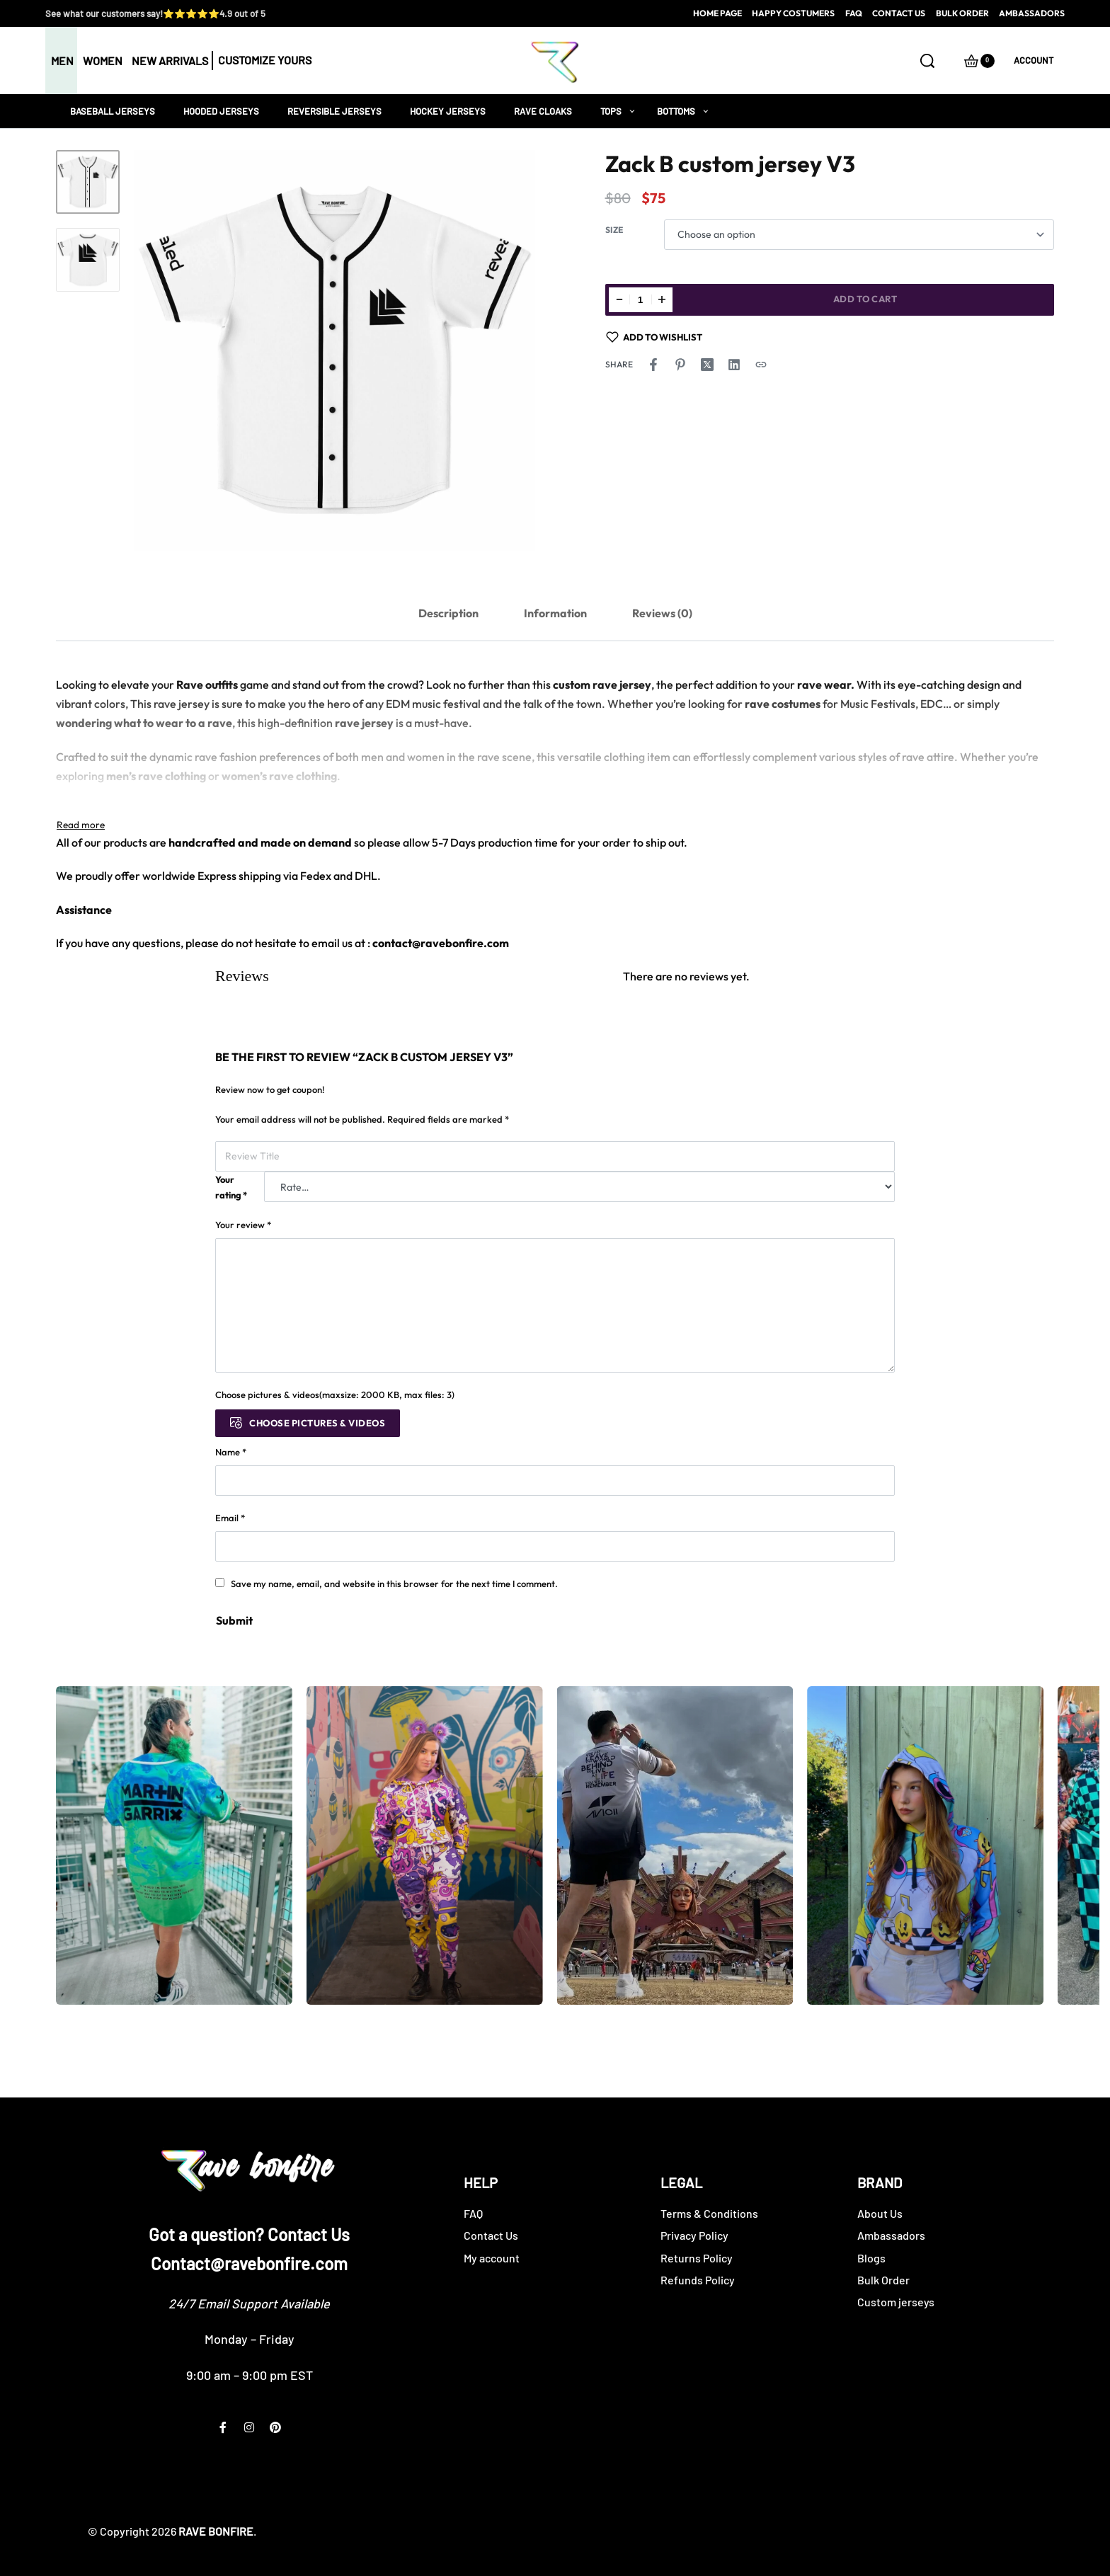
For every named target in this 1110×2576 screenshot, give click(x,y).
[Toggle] (80, 824)
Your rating (231, 1187)
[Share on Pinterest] (680, 364)
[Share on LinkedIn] (734, 364)
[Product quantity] (640, 300)
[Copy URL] (761, 364)
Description (448, 613)
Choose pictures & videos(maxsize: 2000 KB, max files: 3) (334, 1394)
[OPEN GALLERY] (334, 350)
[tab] (448, 613)
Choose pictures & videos (317, 1423)
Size (614, 229)
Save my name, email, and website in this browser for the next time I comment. (394, 1583)
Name (230, 1452)
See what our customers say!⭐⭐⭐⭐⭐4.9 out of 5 (155, 13)
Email (230, 1517)
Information (555, 613)
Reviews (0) (662, 613)
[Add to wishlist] (654, 337)
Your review (243, 1224)
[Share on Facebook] (653, 364)
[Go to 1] (88, 182)
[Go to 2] (88, 260)
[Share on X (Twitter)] (707, 364)
